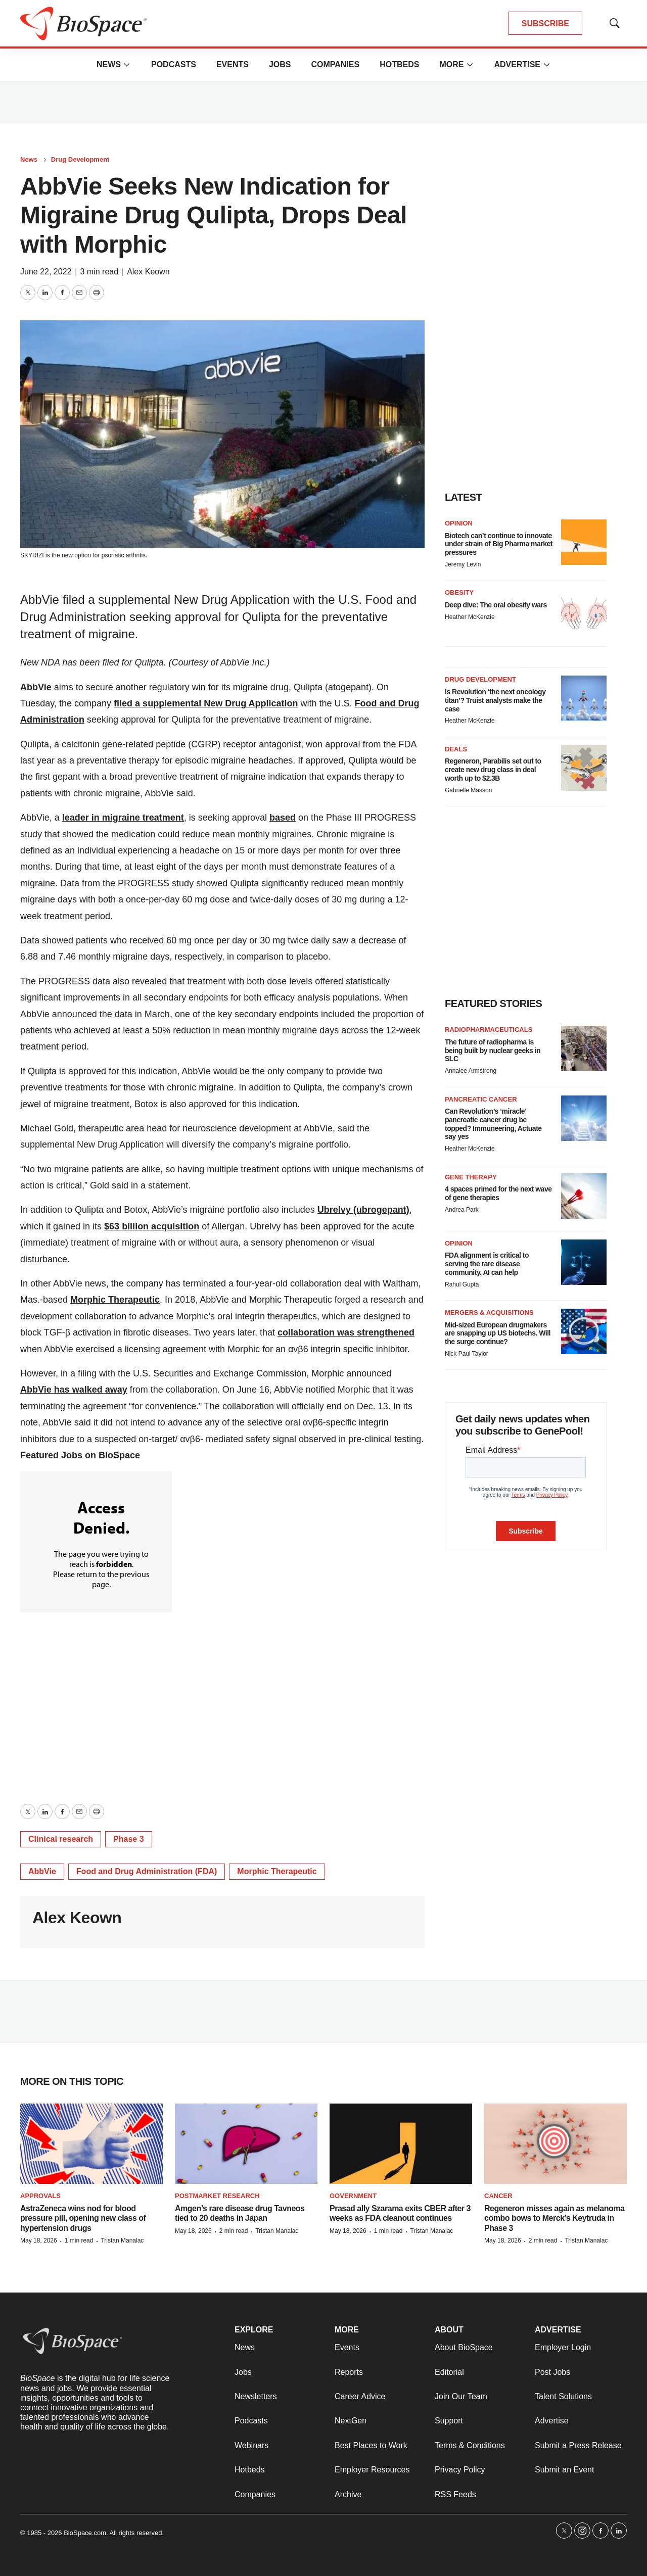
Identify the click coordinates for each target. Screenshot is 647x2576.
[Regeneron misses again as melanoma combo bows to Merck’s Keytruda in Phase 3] (555, 2144)
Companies (335, 64)
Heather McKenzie (470, 617)
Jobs (280, 64)
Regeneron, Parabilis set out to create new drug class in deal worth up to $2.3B (493, 769)
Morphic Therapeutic (276, 1871)
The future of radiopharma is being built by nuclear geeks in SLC (492, 1050)
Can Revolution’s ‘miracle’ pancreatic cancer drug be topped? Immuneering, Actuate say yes (493, 1123)
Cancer (498, 2196)
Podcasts (173, 64)
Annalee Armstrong (470, 1070)
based (282, 818)
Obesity (459, 592)
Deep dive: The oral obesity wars (496, 605)
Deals (456, 749)
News (109, 64)
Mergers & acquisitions (489, 1312)
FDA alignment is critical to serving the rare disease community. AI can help (487, 1263)
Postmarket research (217, 2196)
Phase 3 (128, 1839)
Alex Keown (148, 271)
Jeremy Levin (463, 564)
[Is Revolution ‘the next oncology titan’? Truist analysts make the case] (584, 698)
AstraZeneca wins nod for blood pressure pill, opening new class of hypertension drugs (83, 2218)
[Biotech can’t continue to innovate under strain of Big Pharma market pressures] (584, 542)
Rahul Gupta (462, 1284)
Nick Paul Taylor (466, 1353)
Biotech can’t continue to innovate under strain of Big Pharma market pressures (498, 544)
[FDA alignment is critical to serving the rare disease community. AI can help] (584, 1262)
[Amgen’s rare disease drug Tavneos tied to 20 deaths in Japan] (246, 2144)
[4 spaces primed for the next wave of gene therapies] (584, 1196)
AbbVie (42, 1871)
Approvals (40, 2196)
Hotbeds (399, 64)
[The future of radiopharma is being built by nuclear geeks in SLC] (584, 1048)
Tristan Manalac (122, 2240)
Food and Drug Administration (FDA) (146, 1871)
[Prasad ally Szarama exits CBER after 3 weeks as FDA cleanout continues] (401, 2144)
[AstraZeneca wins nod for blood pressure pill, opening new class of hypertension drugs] (91, 2144)
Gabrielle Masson (468, 790)
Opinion (459, 523)
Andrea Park (462, 1209)
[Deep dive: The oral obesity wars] (584, 611)
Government (353, 2196)
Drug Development (80, 159)
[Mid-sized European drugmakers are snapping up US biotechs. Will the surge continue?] (584, 1331)
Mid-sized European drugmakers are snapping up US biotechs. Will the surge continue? (497, 1333)
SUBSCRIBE (545, 23)
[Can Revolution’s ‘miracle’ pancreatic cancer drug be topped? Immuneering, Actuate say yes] (584, 1118)
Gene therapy (471, 1177)
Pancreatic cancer (481, 1099)
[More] (127, 65)
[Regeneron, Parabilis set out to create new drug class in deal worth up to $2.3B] (584, 768)
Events (232, 64)
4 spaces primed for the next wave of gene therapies (498, 1193)
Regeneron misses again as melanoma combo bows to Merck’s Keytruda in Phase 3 (554, 2218)
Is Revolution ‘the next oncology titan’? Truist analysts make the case (495, 700)
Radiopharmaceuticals (488, 1029)
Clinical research (60, 1839)
